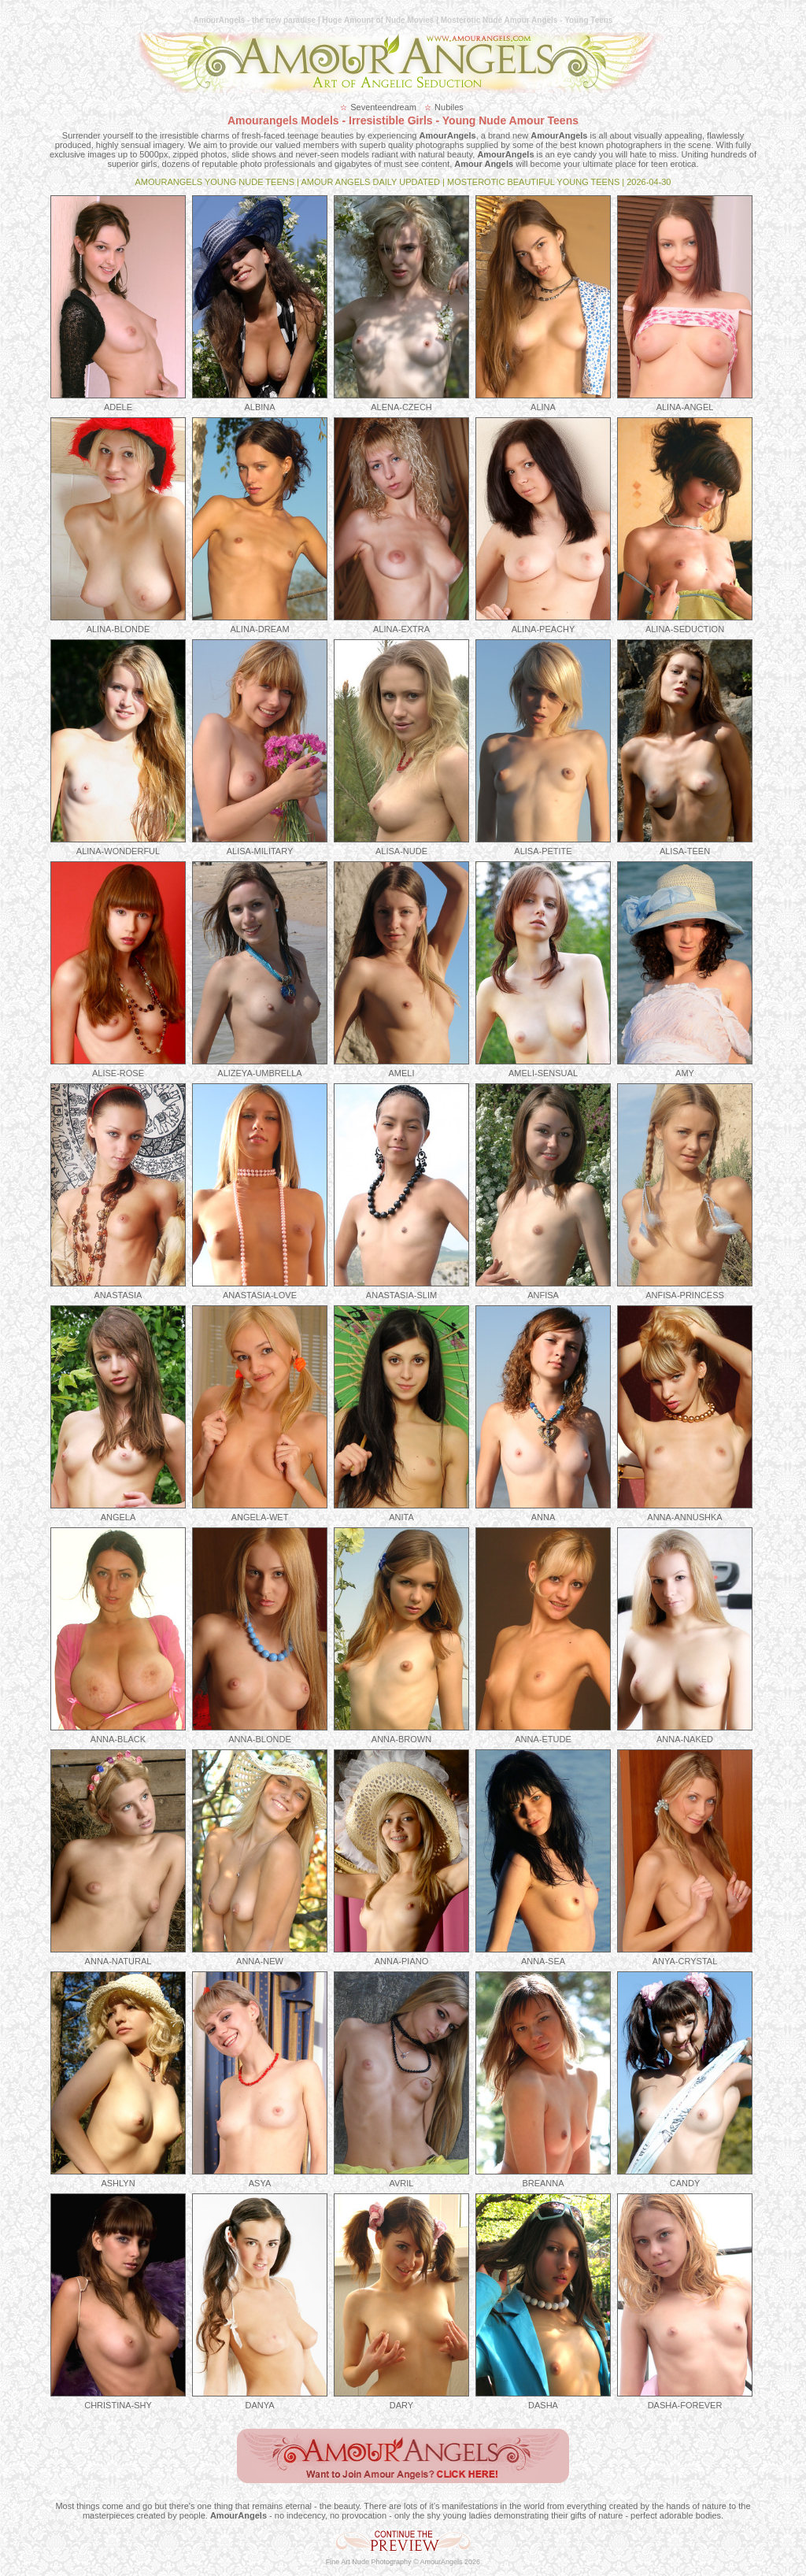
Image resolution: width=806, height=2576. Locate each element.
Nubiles (449, 107)
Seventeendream (383, 107)
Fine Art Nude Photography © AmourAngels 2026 (403, 2562)
